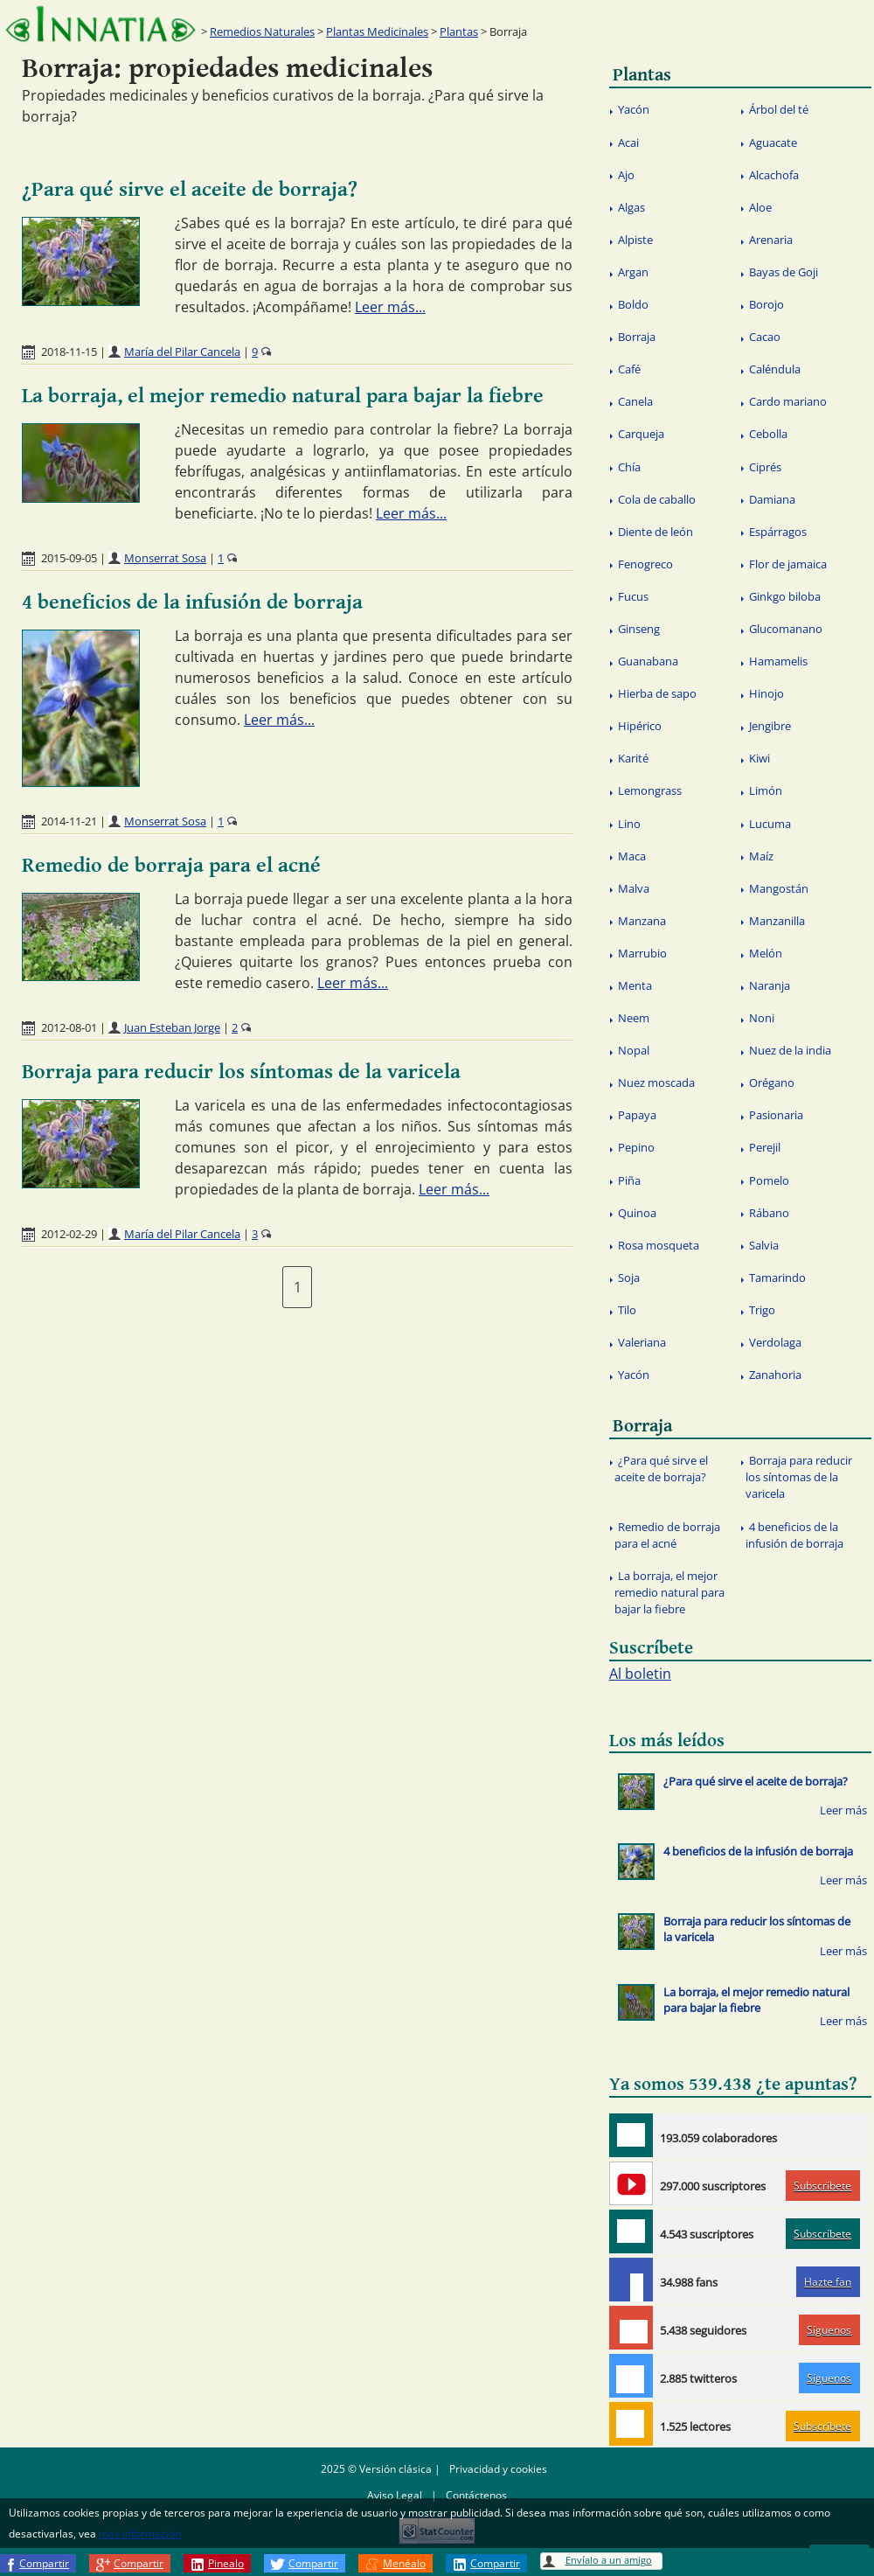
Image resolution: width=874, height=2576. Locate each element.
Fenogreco (645, 564)
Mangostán (778, 888)
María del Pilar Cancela (182, 351)
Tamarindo (777, 1277)
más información (140, 2533)
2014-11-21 (69, 821)
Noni (761, 1018)
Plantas (459, 31)
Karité (633, 758)
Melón (765, 953)
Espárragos (778, 532)
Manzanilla (777, 921)
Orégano (771, 1082)
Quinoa (637, 1213)
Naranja (769, 985)
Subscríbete (822, 2185)
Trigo (762, 1310)
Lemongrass (650, 790)
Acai (628, 142)
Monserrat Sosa (165, 558)
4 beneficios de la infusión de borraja (192, 602)
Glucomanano (785, 629)
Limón (765, 790)
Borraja (637, 337)
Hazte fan (827, 2281)
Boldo (633, 304)
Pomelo (769, 1180)
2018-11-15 (69, 351)
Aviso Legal (394, 2495)
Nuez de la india (790, 1050)
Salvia (764, 1245)
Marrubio (642, 953)
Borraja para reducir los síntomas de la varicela (241, 1072)
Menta (635, 985)
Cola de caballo (657, 499)
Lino (629, 824)
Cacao (764, 337)
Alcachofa (774, 175)
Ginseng (639, 629)
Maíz (761, 856)
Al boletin (640, 1673)
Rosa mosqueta (658, 1245)
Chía (629, 467)
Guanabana (648, 661)
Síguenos (829, 2329)
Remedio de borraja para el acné (171, 865)
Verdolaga (775, 1342)
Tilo (627, 1310)
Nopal (633, 1050)
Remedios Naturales (262, 31)
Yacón (633, 109)
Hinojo (766, 693)
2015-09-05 (69, 558)
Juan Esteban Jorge (172, 1027)
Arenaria (771, 239)
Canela (635, 401)
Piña (629, 1180)
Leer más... (390, 307)
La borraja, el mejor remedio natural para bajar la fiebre (283, 396)
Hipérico (640, 726)
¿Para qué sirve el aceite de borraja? (189, 190)
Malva (633, 888)
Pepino (636, 1147)
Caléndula (775, 369)
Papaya (637, 1115)
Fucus (633, 596)
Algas (631, 207)
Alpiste (635, 239)
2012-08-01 (69, 1027)
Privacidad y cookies (498, 2468)
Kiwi (759, 758)
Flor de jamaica (788, 564)
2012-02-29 (69, 1234)
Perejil (764, 1147)
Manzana (642, 921)
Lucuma (770, 824)
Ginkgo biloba (785, 596)
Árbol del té (778, 109)
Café (629, 369)
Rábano (769, 1213)
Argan (633, 272)
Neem (633, 1018)
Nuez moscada (656, 1082)
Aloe (760, 207)
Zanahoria (775, 1374)
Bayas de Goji (783, 272)
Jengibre (770, 726)
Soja (629, 1277)
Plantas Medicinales (377, 31)
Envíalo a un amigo (608, 2559)
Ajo (626, 175)
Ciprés (765, 467)
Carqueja (641, 434)
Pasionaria (776, 1115)
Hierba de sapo (657, 693)
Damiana (772, 499)
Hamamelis (778, 661)
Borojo (766, 304)
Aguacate (773, 142)
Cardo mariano (788, 401)
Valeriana (642, 1342)
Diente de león (655, 532)
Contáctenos (476, 2495)
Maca (632, 856)
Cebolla (768, 434)
